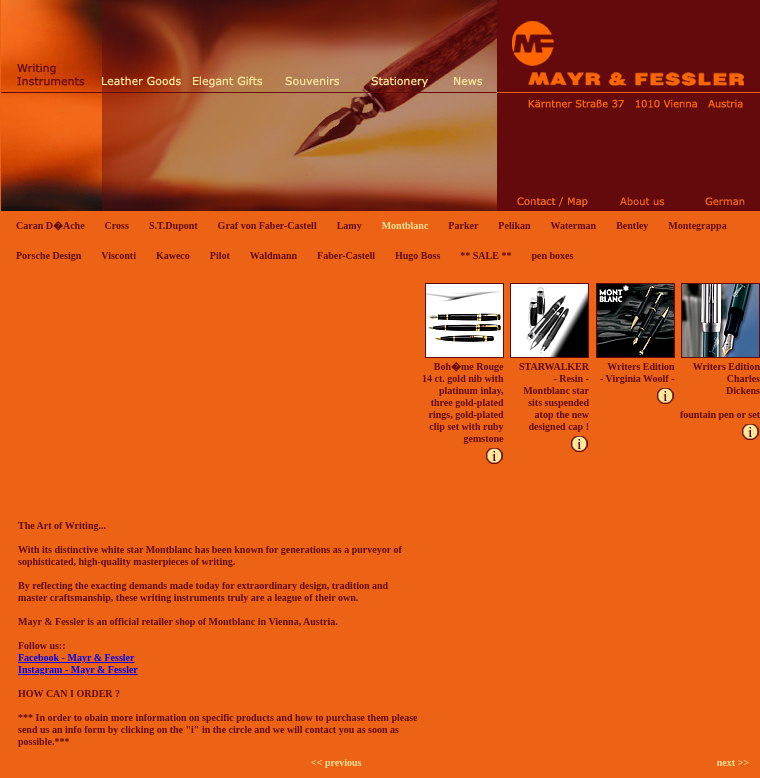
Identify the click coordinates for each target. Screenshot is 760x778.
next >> (733, 762)
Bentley (632, 225)
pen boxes (552, 255)
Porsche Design (48, 255)
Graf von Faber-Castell (267, 225)
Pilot (220, 255)
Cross (117, 225)
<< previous (336, 762)
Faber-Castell (346, 255)
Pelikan (514, 225)
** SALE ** (485, 255)
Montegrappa (697, 225)
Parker (463, 225)
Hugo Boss (417, 255)
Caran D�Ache (50, 225)
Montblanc (405, 225)
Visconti (118, 255)
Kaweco (173, 255)
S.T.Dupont (173, 225)
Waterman (574, 225)
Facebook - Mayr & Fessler (76, 657)
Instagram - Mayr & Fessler (78, 669)
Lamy (349, 225)
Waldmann (273, 255)
